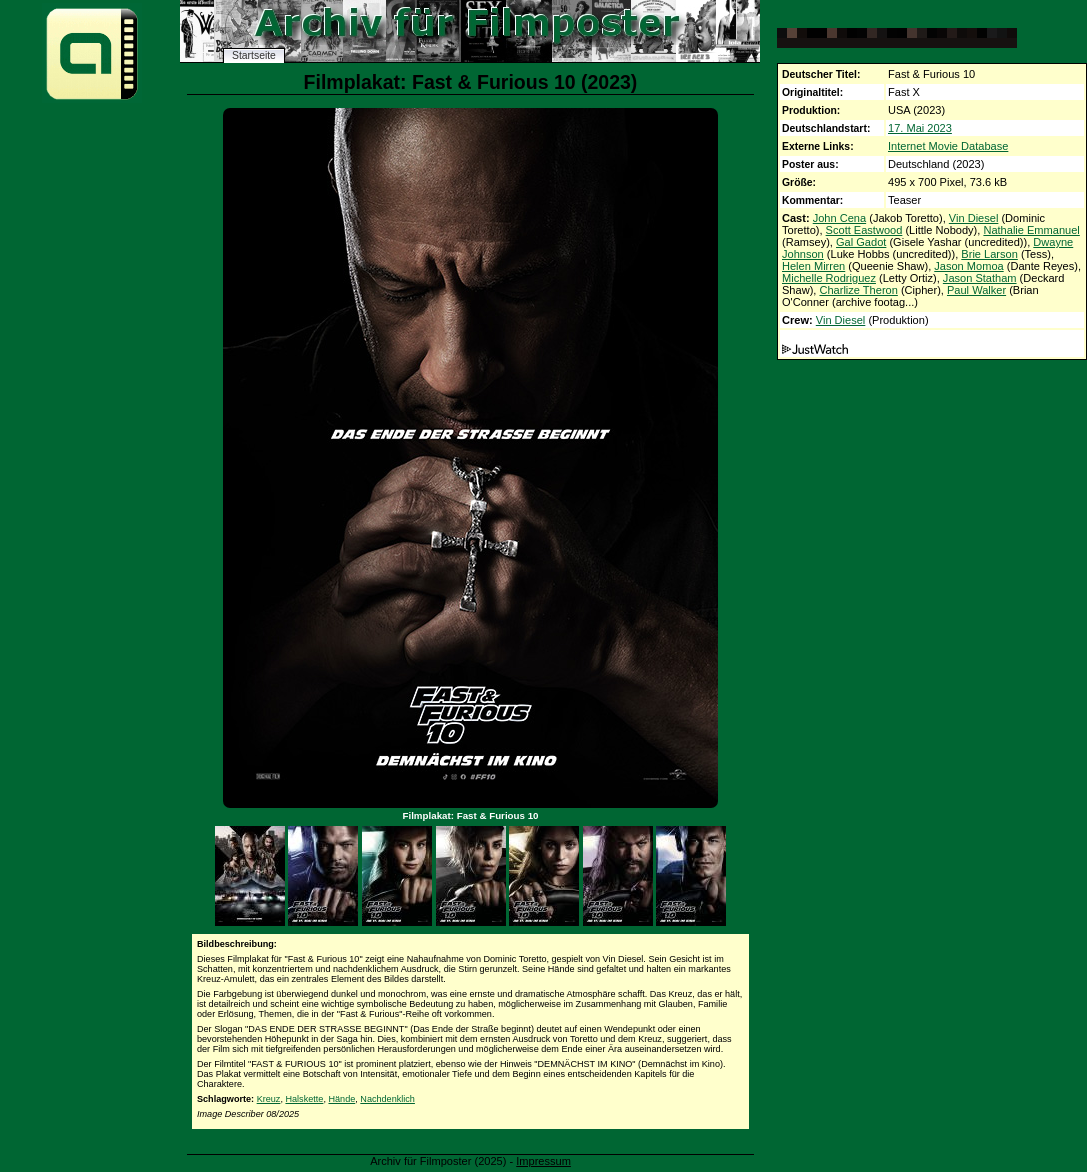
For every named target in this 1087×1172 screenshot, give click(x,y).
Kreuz (269, 1099)
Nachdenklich (387, 1099)
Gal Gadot (861, 242)
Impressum (543, 1161)
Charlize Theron (858, 290)
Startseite (254, 55)
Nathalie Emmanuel (1031, 230)
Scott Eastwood (864, 230)
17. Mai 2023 (920, 128)
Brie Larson (989, 254)
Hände (341, 1099)
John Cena (839, 218)
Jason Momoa (968, 266)
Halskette (304, 1099)
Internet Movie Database (948, 146)
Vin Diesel (974, 218)
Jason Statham (980, 278)
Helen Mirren (813, 266)
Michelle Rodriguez (829, 278)
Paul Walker (976, 290)
